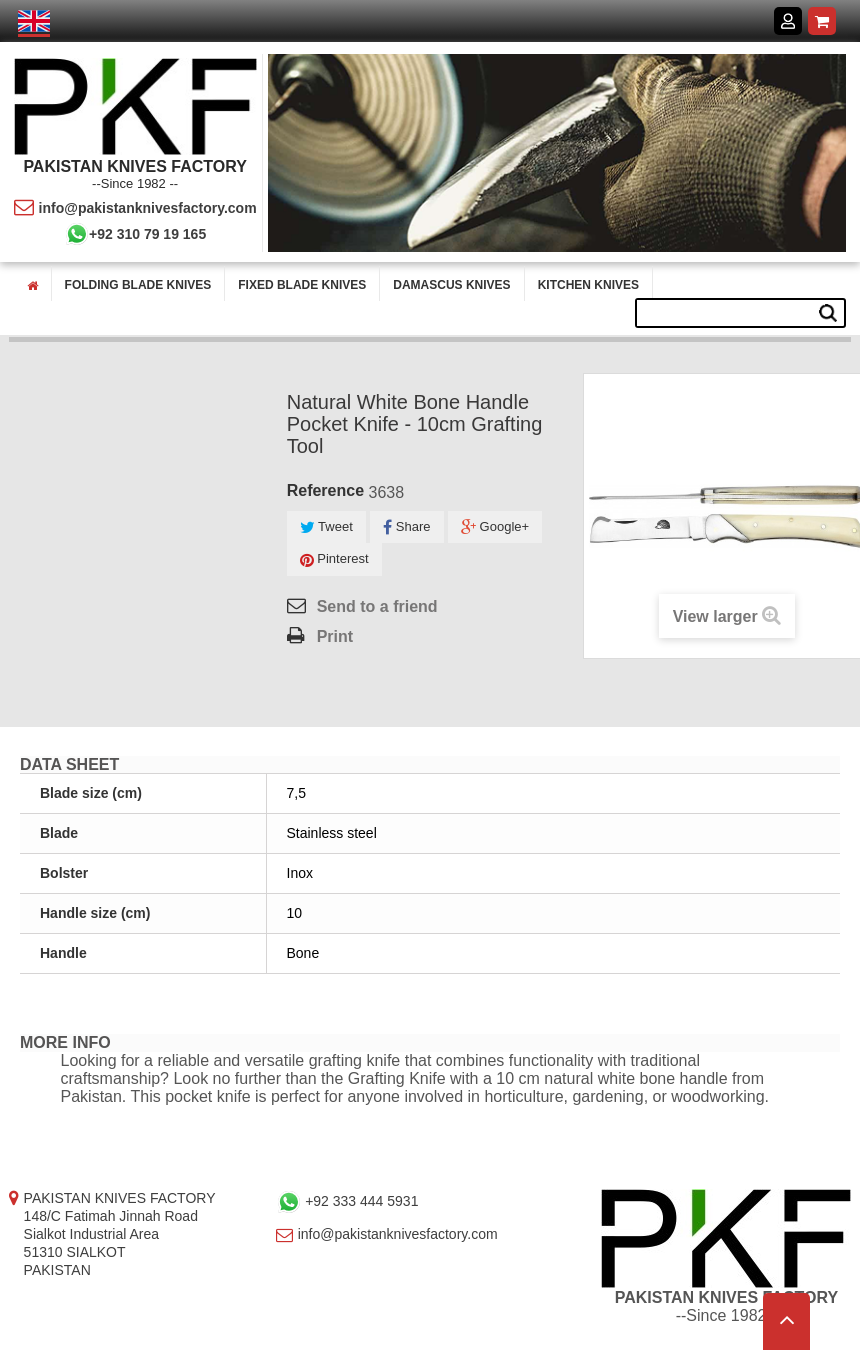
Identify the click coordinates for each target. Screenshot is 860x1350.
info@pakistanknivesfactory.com (135, 208)
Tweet (326, 527)
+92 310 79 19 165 (135, 234)
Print (335, 636)
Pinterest (334, 559)
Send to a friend (377, 606)
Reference (325, 490)
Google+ (495, 527)
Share (406, 527)
